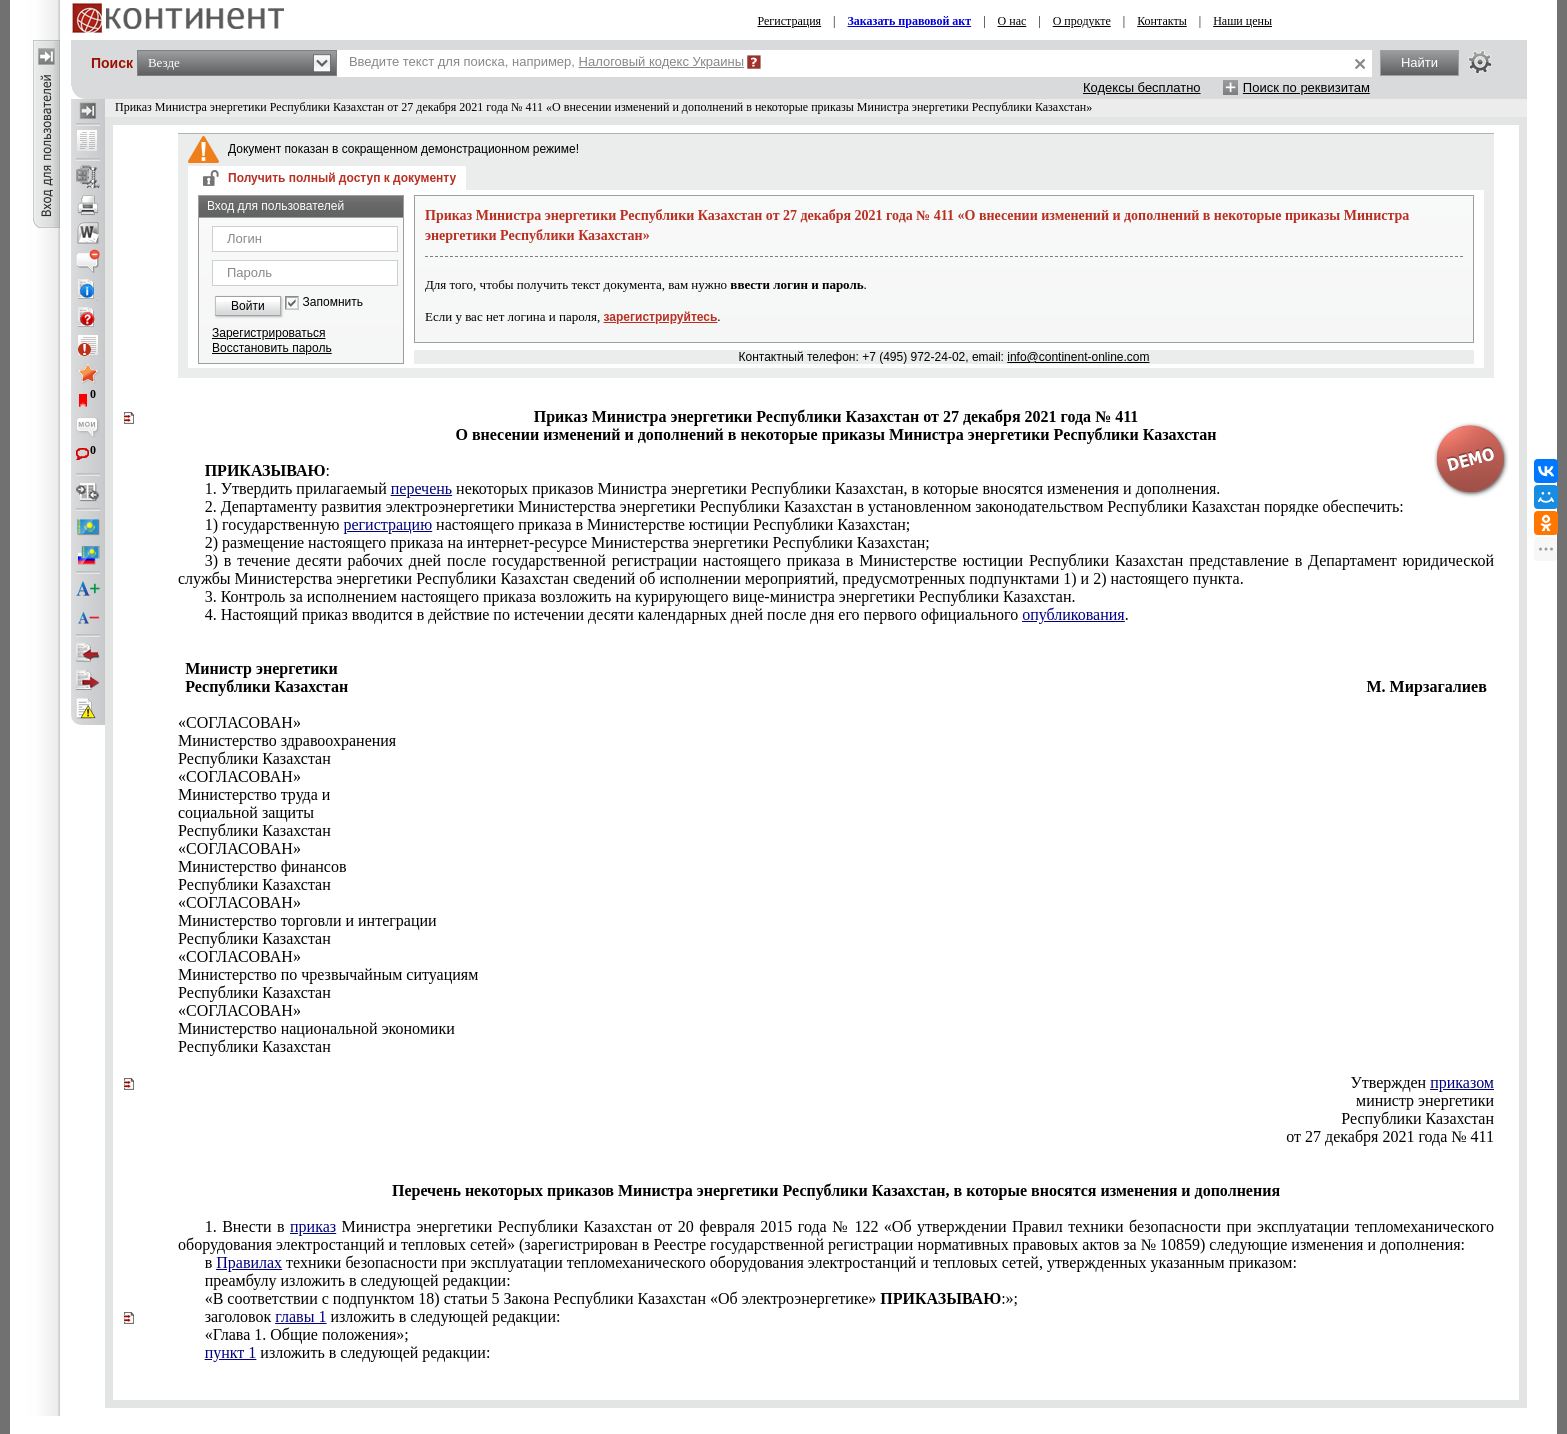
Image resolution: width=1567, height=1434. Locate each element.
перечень (421, 488)
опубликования (1073, 614)
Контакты (1162, 21)
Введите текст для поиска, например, (546, 61)
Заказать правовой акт (910, 21)
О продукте (1082, 21)
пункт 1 (231, 1352)
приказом (1462, 1082)
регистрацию (387, 524)
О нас (1012, 21)
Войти (248, 306)
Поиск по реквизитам (1306, 87)
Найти (1419, 62)
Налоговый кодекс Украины (662, 61)
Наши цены (1242, 21)
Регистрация (790, 21)
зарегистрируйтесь (661, 317)
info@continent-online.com (1078, 357)
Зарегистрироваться (268, 333)
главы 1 (300, 1316)
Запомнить (333, 302)
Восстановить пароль (272, 348)
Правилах (249, 1262)
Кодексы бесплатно (1142, 87)
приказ (313, 1226)
